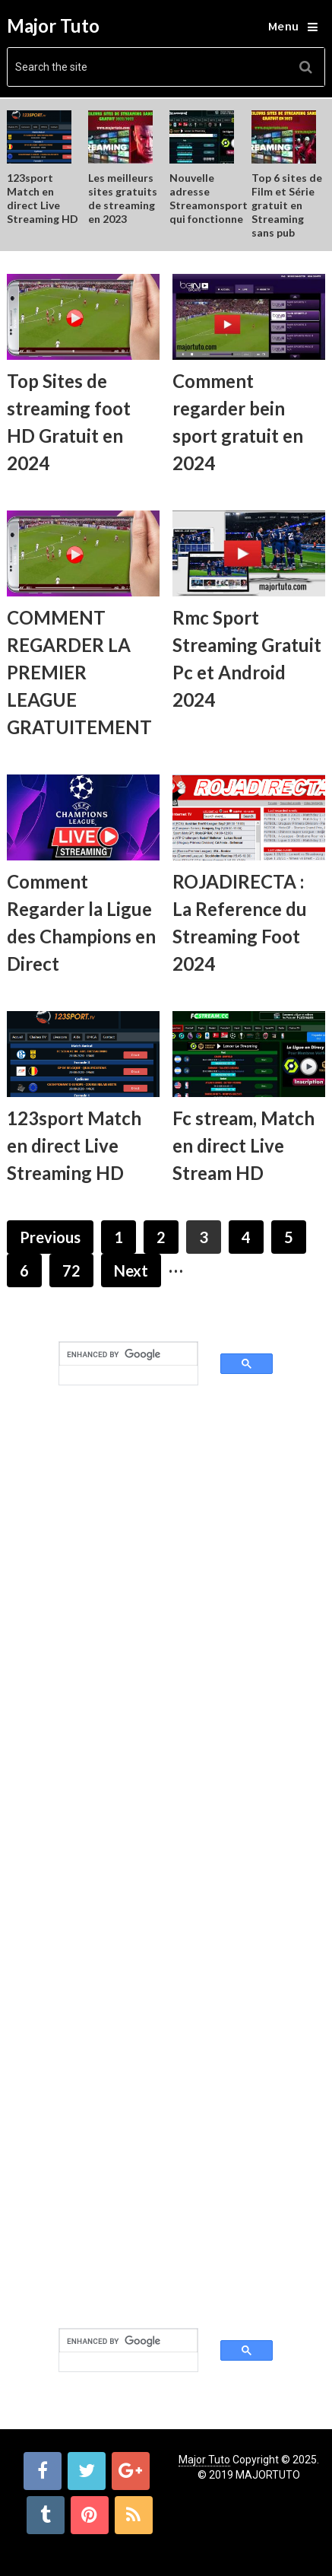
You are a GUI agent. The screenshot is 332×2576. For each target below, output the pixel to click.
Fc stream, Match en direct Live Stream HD (243, 1145)
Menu (283, 26)
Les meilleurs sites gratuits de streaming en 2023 (122, 198)
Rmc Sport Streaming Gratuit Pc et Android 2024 (246, 658)
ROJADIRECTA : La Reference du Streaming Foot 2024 (239, 922)
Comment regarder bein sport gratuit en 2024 (237, 422)
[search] (115, 1354)
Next (131, 1270)
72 (71, 1270)
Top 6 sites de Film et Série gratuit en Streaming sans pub (286, 205)
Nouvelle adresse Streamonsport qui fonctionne (208, 198)
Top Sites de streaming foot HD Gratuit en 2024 (69, 422)
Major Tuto (53, 26)
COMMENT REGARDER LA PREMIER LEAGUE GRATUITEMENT (79, 672)
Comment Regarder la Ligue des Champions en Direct (81, 922)
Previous (50, 1237)
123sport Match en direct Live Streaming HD (42, 198)
